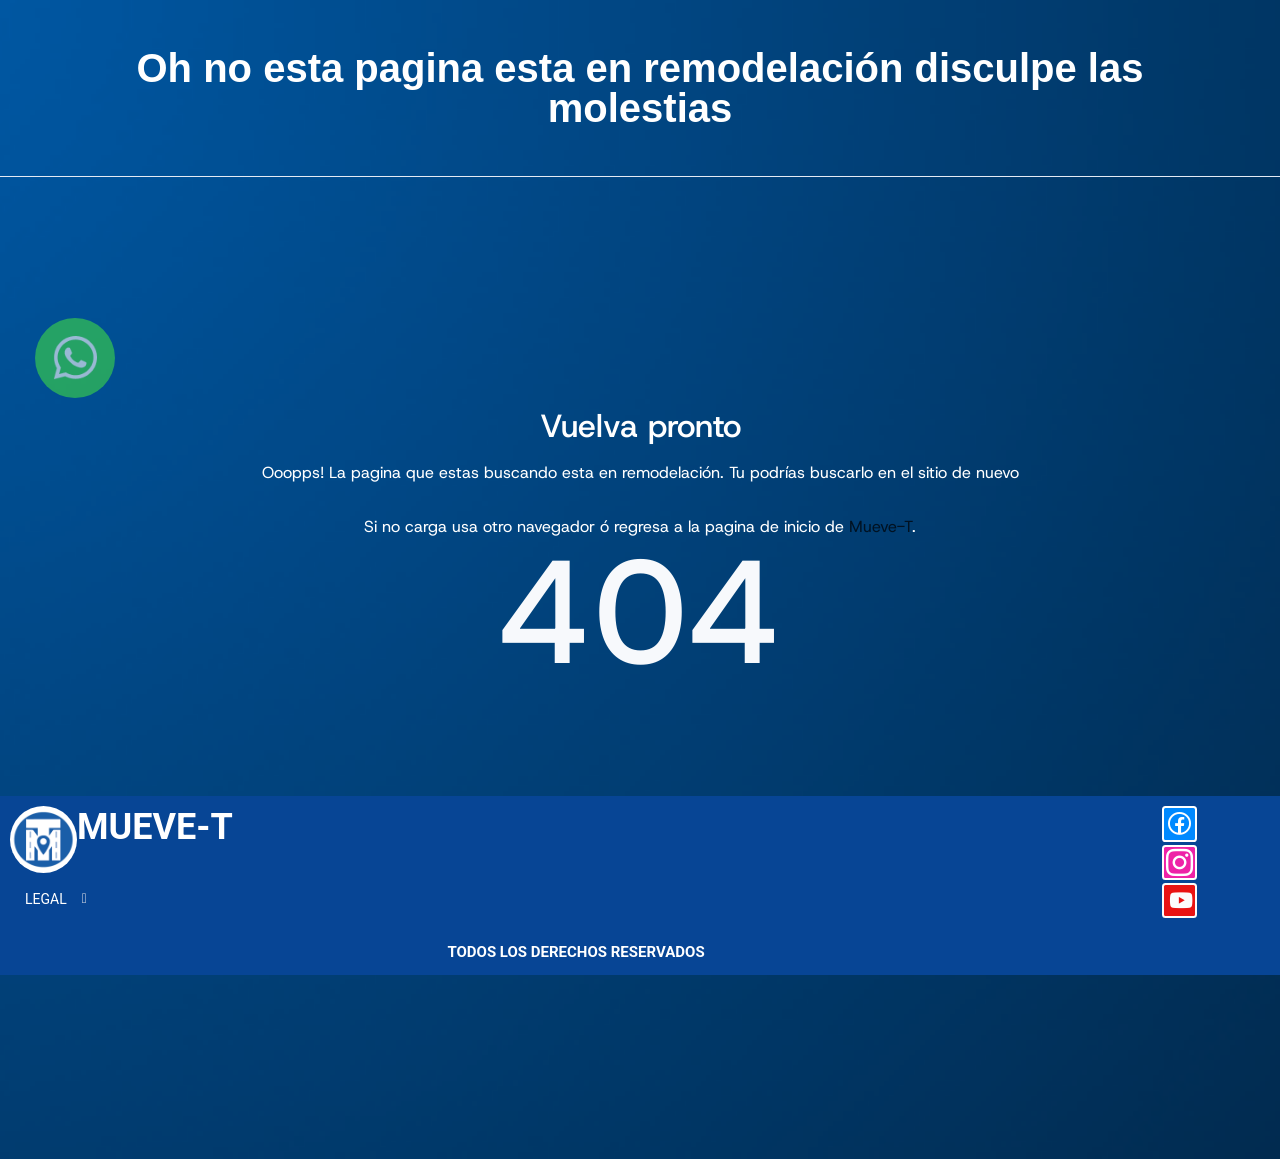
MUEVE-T (155, 880)
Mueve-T (880, 526)
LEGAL (51, 952)
